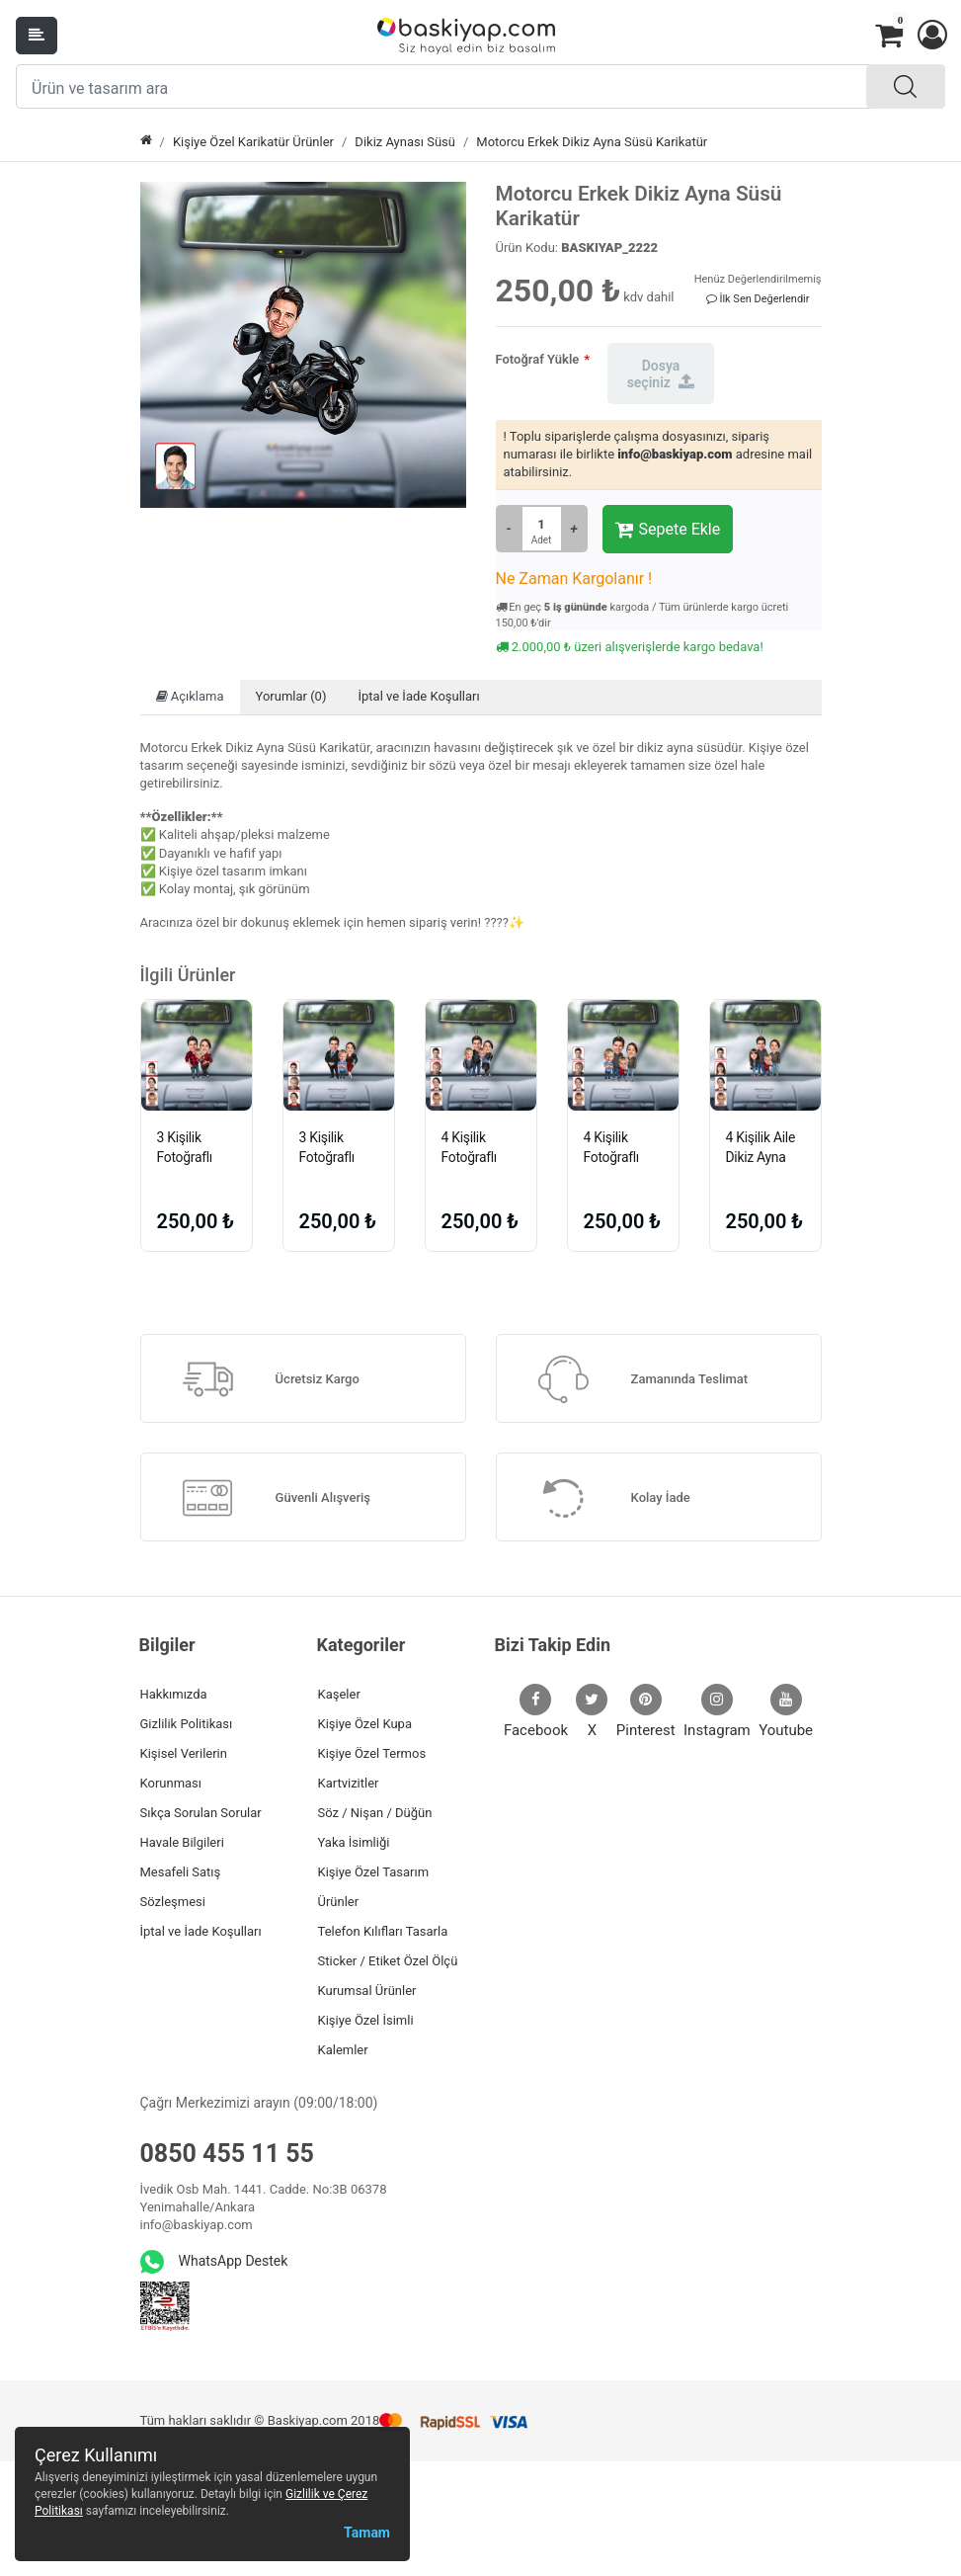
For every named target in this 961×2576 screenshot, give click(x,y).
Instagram (717, 1711)
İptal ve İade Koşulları (418, 696)
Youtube (786, 1711)
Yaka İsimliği (354, 1842)
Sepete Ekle (668, 530)
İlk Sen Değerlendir (758, 298)
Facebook (536, 1711)
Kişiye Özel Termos (372, 1753)
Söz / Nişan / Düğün (375, 1812)
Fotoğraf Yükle (538, 359)
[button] (931, 35)
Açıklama (190, 696)
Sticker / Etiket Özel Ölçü (388, 1960)
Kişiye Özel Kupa (365, 1723)
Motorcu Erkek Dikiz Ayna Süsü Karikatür (591, 141)
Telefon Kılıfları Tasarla (383, 1931)
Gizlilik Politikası (186, 1723)
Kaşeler (339, 1694)
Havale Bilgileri (182, 1842)
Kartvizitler (348, 1783)
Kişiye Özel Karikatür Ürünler (253, 141)
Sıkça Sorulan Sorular (201, 1812)
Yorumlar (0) (291, 696)
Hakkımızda (173, 1694)
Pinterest (646, 1711)
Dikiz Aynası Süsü (405, 141)
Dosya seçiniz (661, 374)
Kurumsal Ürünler (367, 1990)
